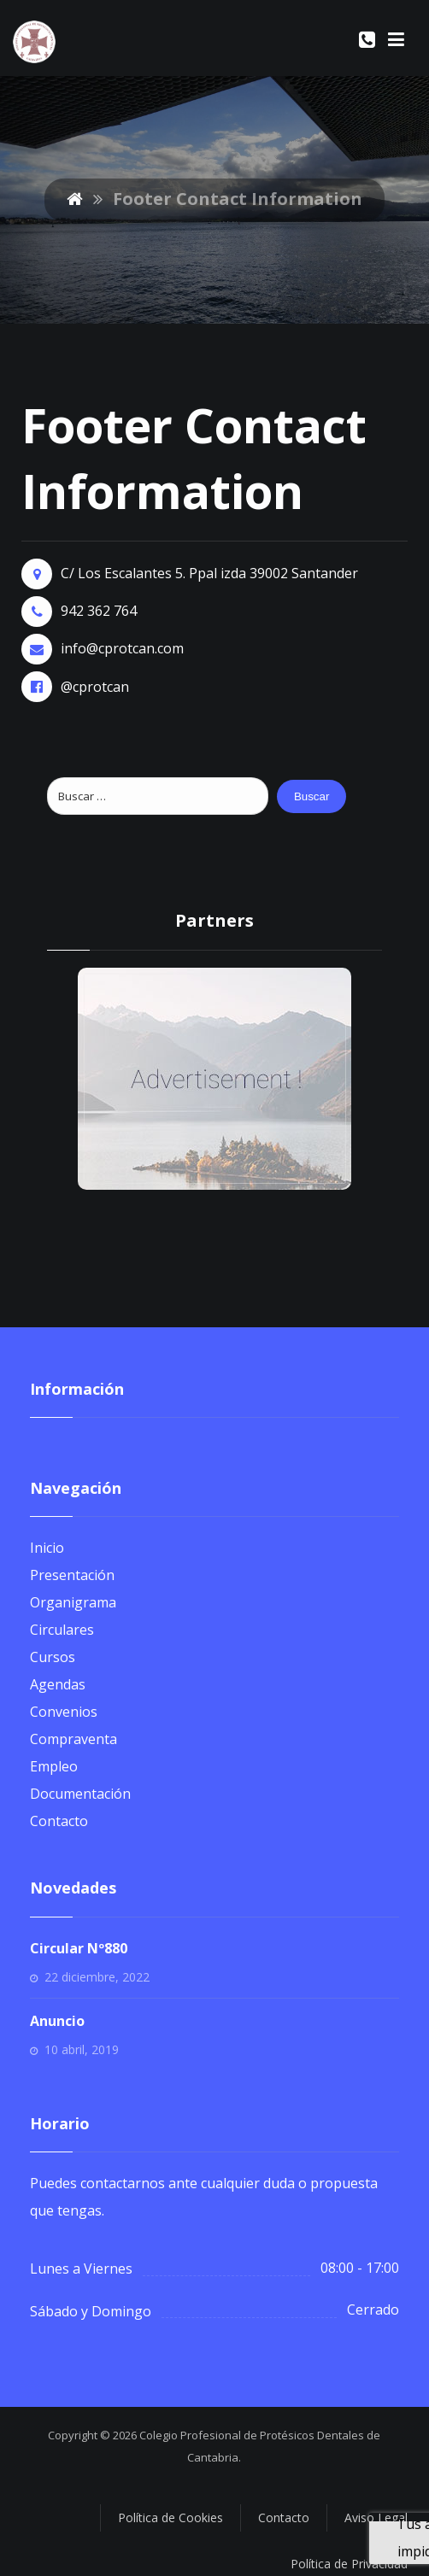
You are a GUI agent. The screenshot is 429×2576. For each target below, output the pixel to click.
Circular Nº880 (78, 1948)
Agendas (57, 1684)
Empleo (54, 1766)
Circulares (62, 1629)
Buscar (311, 796)
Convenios (63, 1711)
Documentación (80, 1793)
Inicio (47, 1547)
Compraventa (73, 1739)
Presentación (72, 1575)
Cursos (52, 1657)
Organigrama (73, 1602)
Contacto (59, 1821)
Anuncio (57, 2020)
